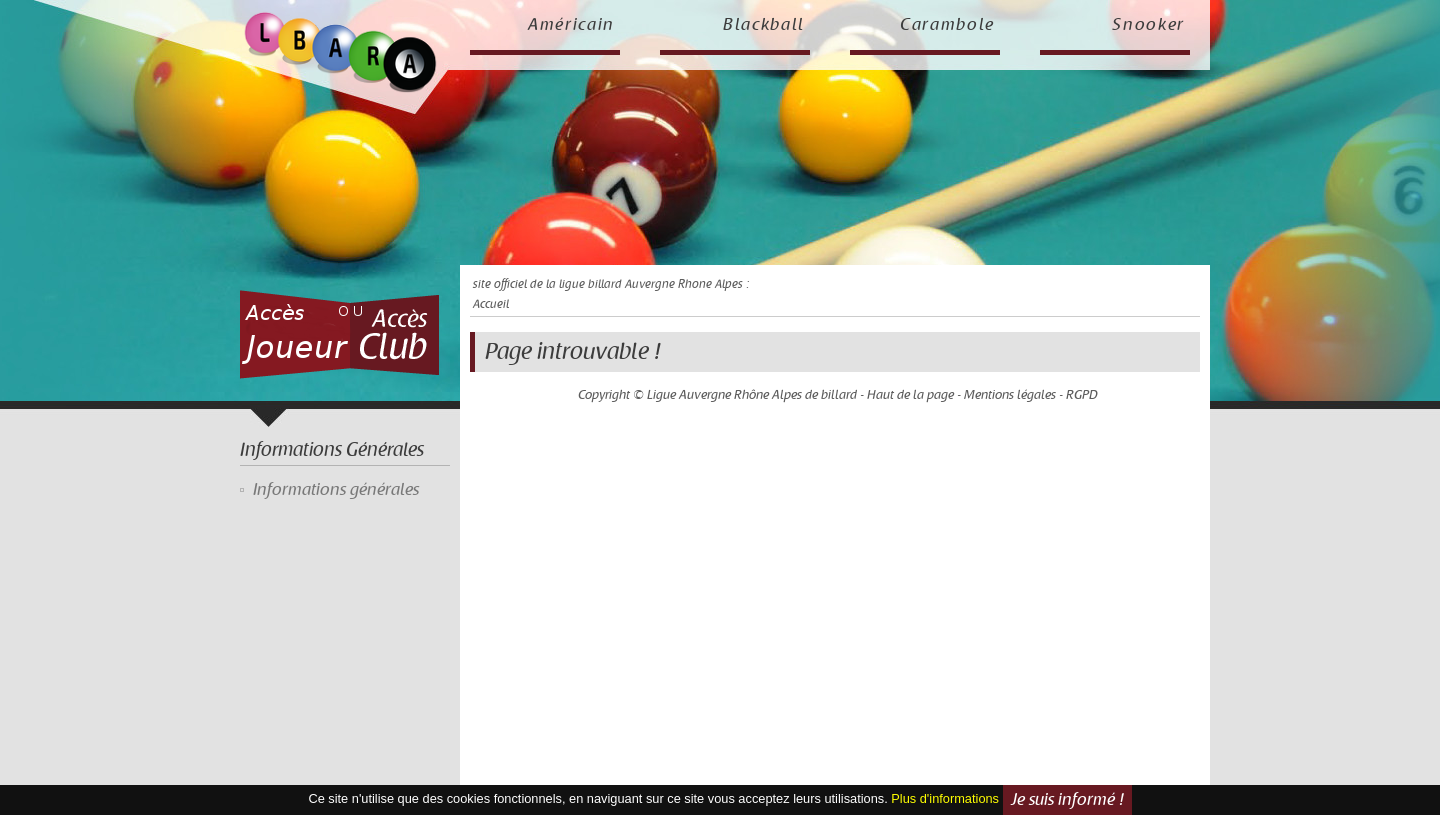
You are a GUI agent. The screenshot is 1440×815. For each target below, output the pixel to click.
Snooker (1148, 25)
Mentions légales (1010, 395)
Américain (571, 25)
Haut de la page (910, 395)
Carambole (947, 25)
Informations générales (336, 490)
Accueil (491, 304)
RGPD (1082, 395)
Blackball (764, 25)
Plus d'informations (945, 798)
